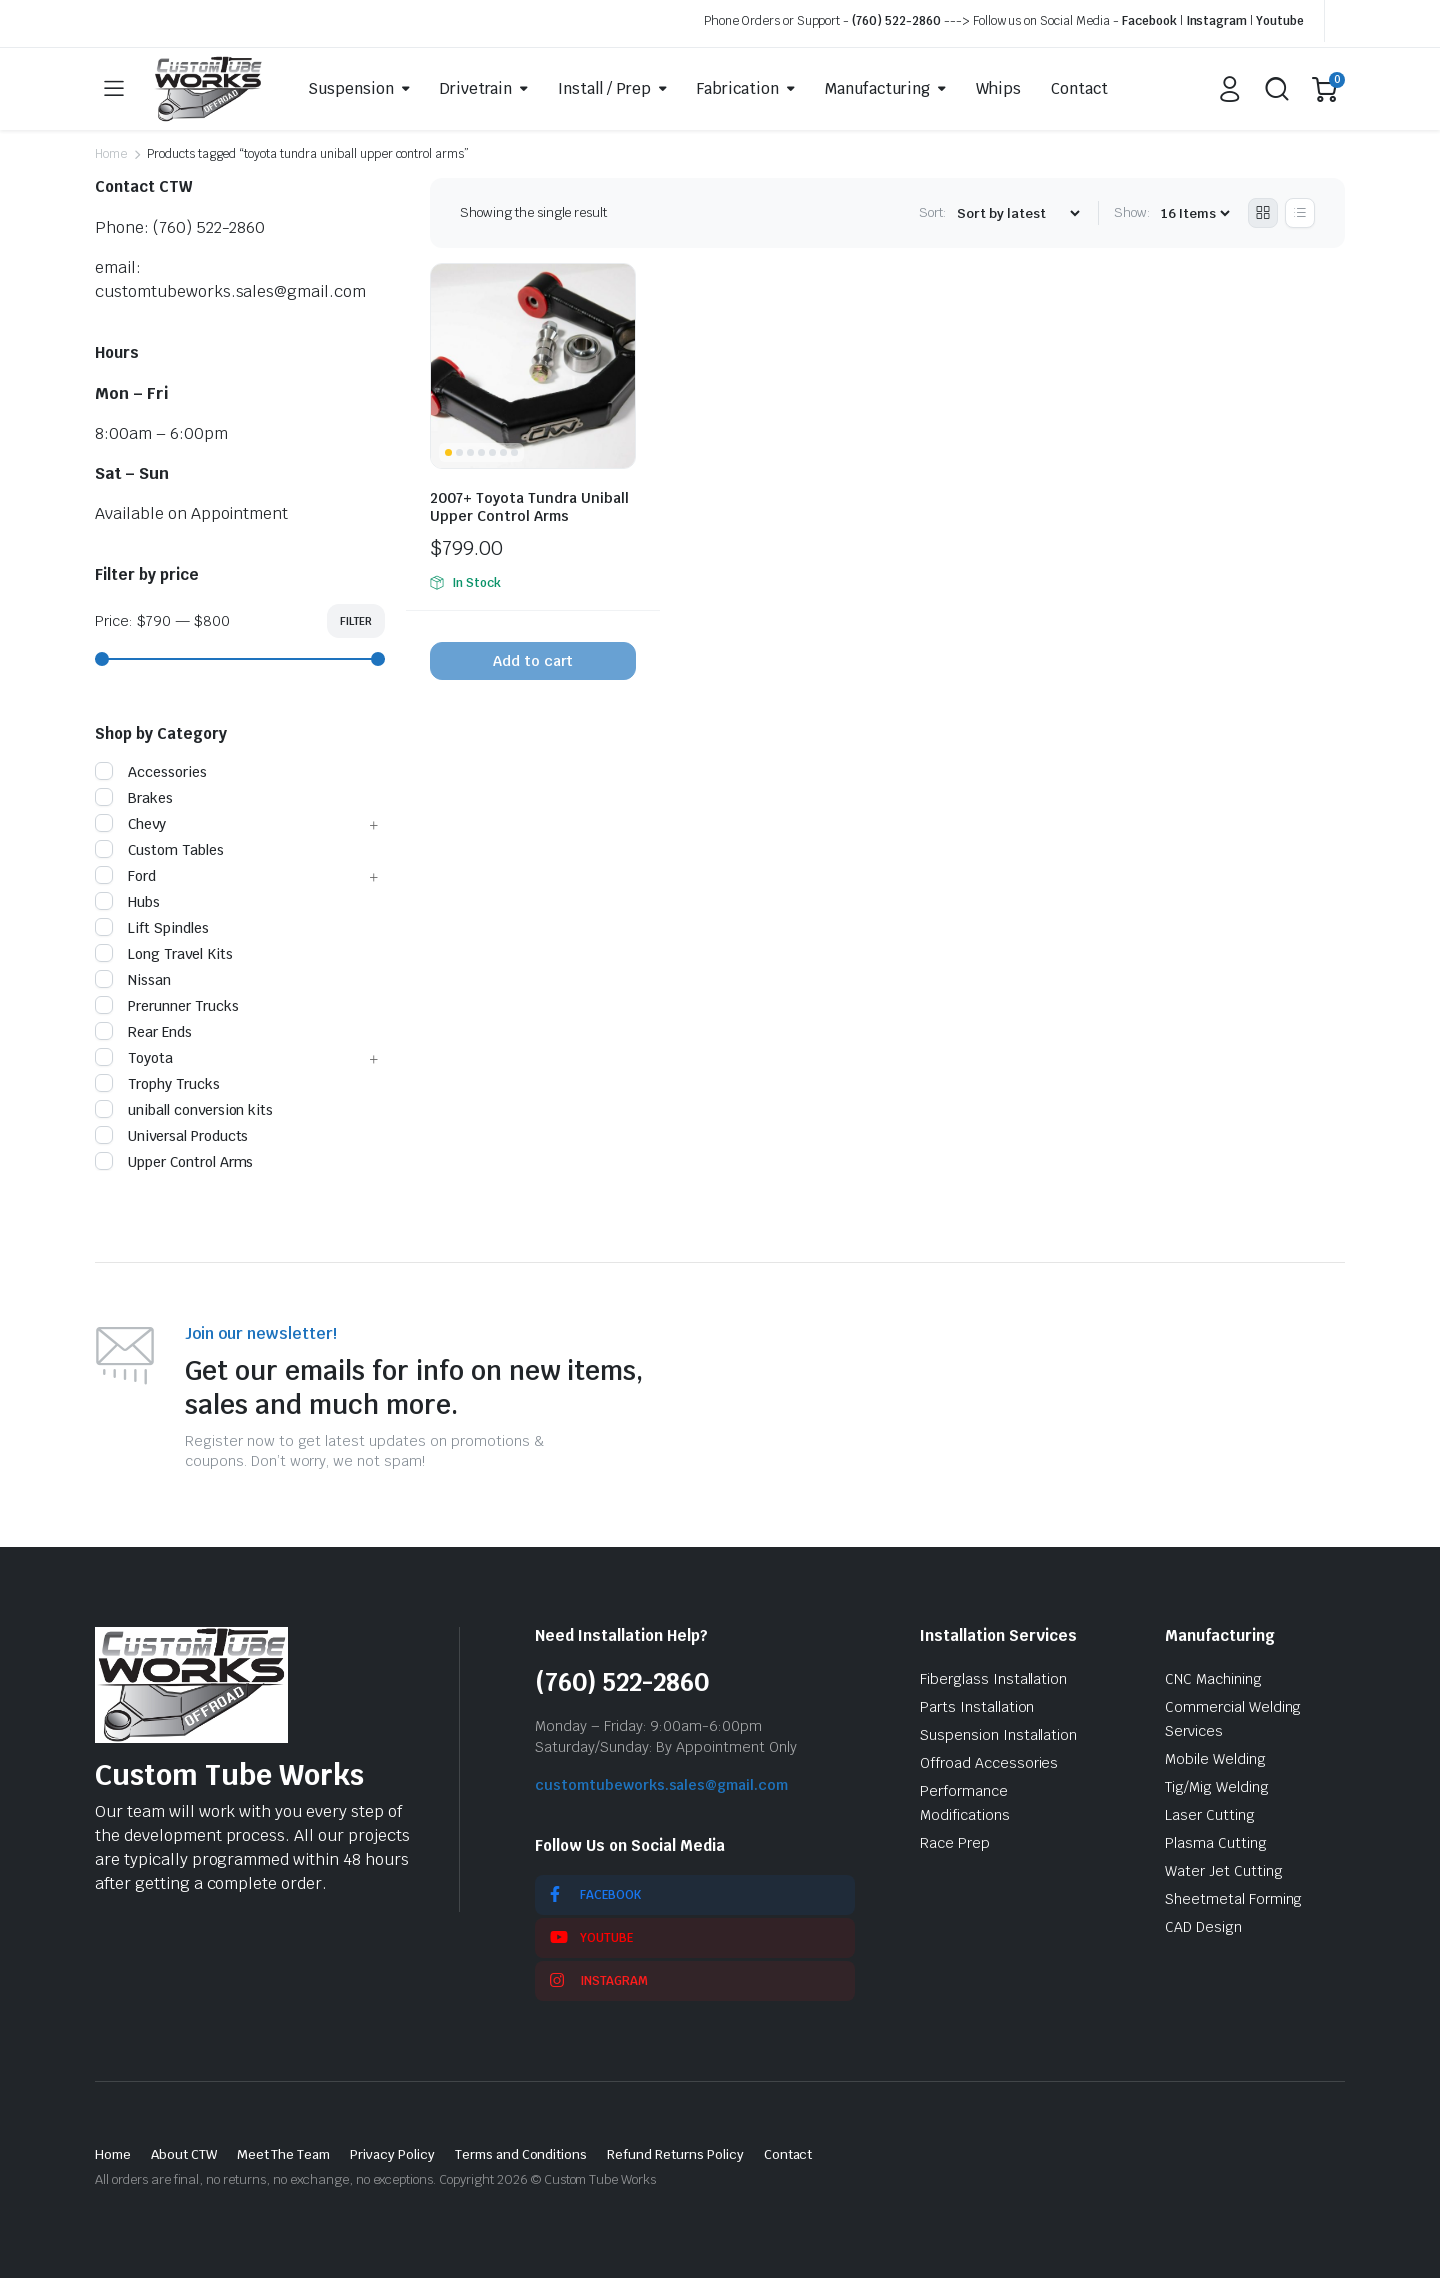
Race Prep (955, 1843)
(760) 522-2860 (896, 21)
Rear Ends (143, 1032)
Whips (998, 88)
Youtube (1280, 21)
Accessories (151, 772)
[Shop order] (1018, 213)
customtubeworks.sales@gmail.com (661, 1785)
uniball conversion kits (184, 1110)
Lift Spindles (152, 928)
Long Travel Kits (164, 954)
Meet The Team (284, 2154)
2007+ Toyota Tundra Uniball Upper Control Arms (529, 507)
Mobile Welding (1215, 1759)
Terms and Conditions (521, 2154)
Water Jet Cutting (1224, 1871)
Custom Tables (159, 850)
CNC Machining (1213, 1679)
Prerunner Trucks (167, 1006)
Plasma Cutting (1216, 1843)
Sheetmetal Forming (1233, 1899)
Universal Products (171, 1136)
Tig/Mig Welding (1217, 1787)
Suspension (351, 88)
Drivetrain (476, 88)
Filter (356, 621)
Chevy (130, 824)
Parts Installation (977, 1707)
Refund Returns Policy (675, 2154)
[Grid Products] (1263, 213)
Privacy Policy (392, 2154)
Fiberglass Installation (993, 1679)
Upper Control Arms (174, 1162)
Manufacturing (878, 88)
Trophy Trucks (157, 1084)
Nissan (133, 980)
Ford (125, 876)
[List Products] (1300, 213)
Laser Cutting (1210, 1815)
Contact (1079, 88)
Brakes (134, 798)
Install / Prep (604, 88)
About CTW (184, 2154)
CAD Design (1203, 1927)
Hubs (127, 902)
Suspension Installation (998, 1735)
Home (111, 154)
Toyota (134, 1058)
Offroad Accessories (989, 1763)
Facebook (1149, 21)
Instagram (1217, 21)
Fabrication (738, 88)
